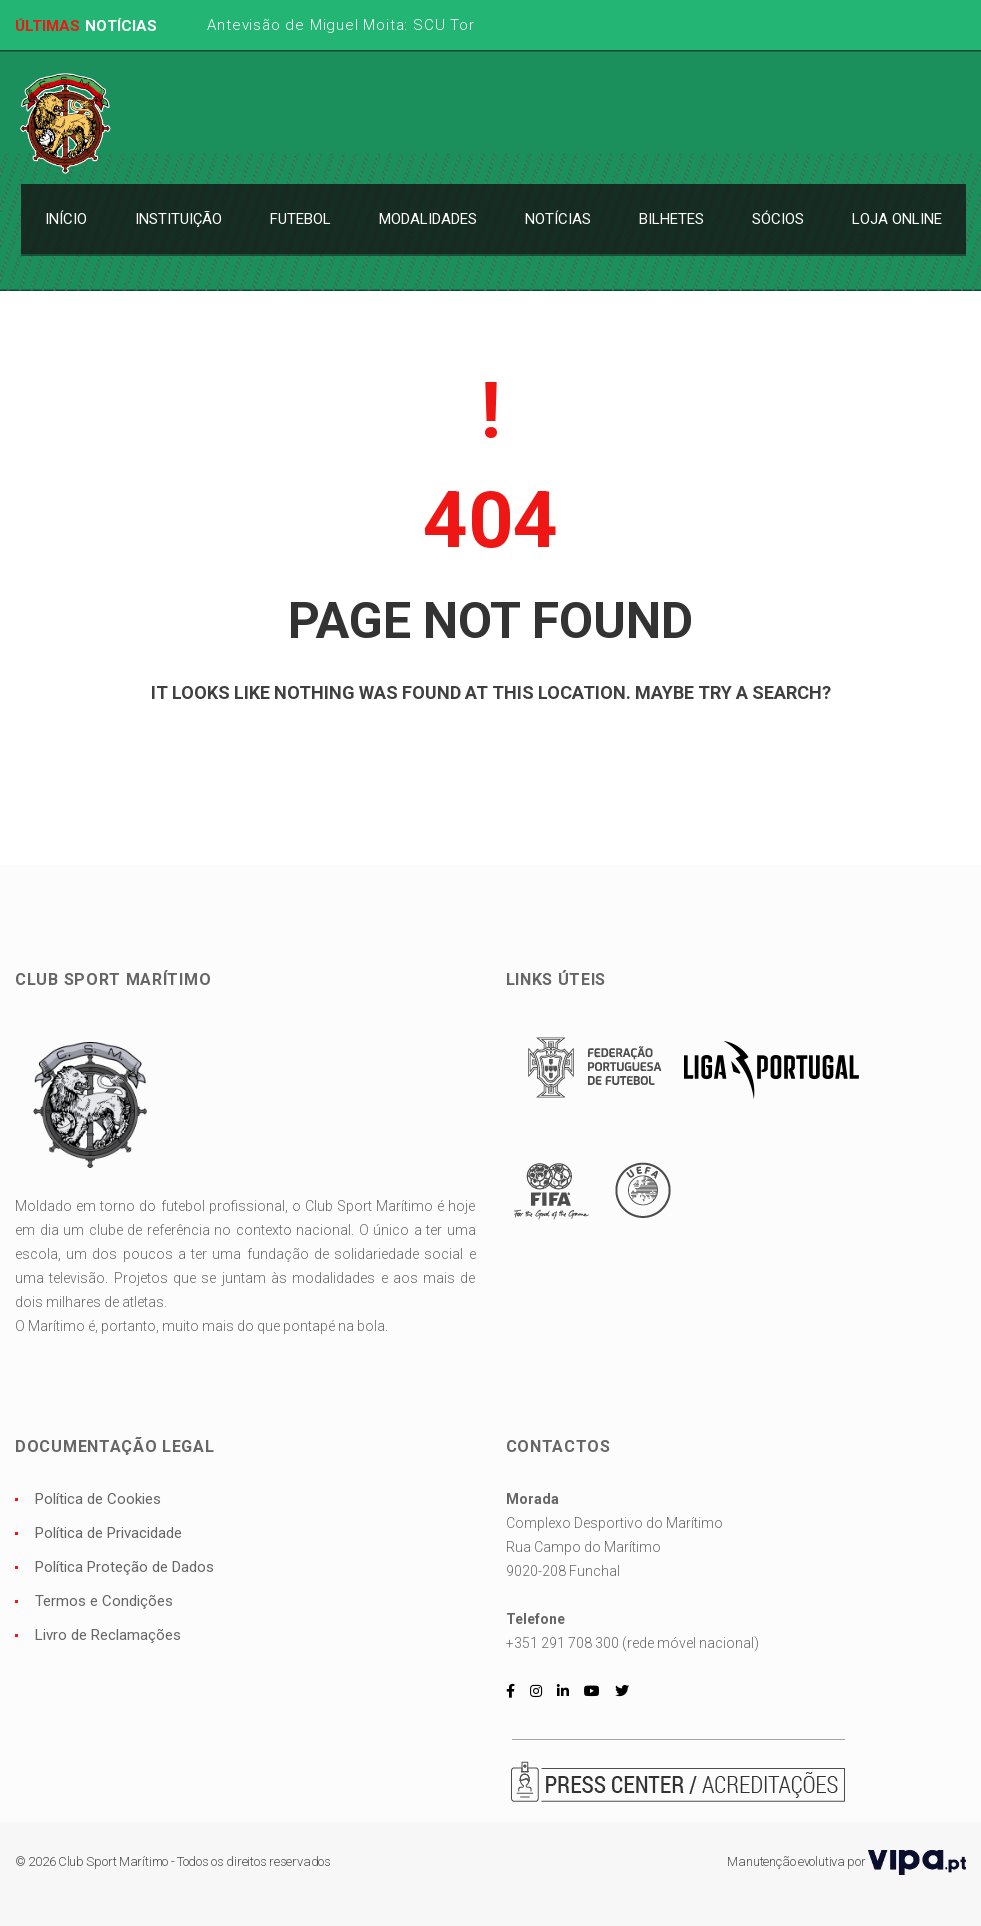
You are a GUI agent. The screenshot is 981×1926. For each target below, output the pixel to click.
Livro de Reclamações (108, 1635)
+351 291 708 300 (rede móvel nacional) (632, 1643)
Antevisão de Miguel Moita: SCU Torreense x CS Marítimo (421, 25)
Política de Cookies (98, 1499)
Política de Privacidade (108, 1533)
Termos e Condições (104, 1601)
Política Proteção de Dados (124, 1567)
